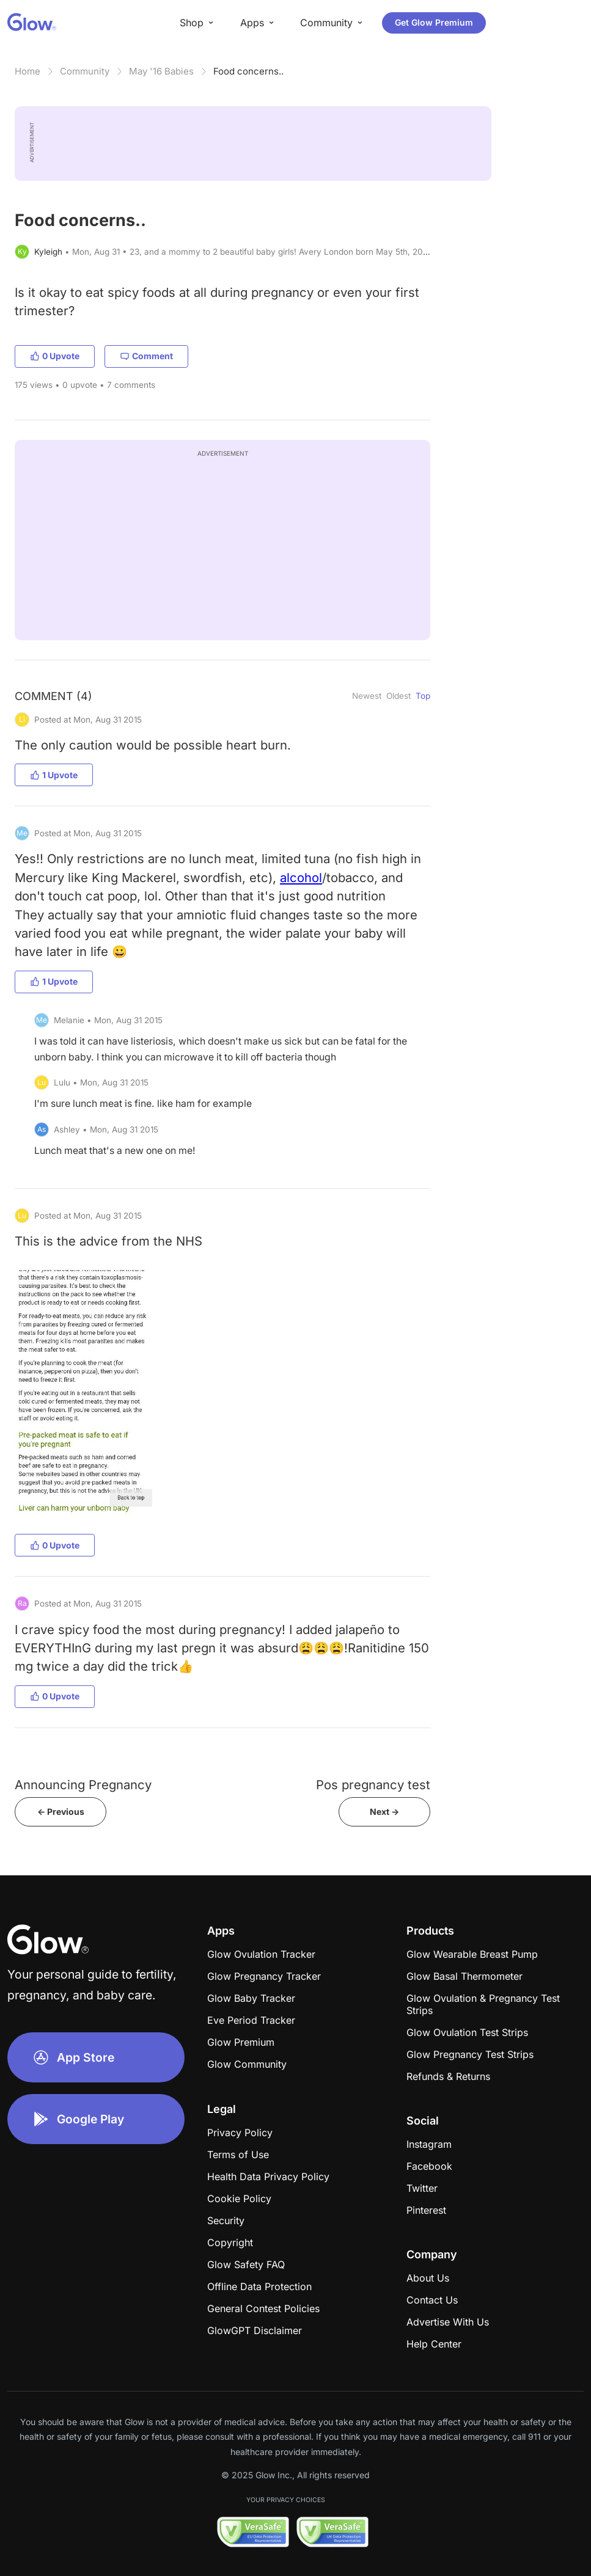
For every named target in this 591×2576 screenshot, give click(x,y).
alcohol (301, 877)
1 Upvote (54, 775)
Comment (146, 356)
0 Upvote (54, 356)
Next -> (384, 1811)
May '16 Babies (161, 71)
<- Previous (60, 1811)
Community (84, 71)
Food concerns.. (248, 71)
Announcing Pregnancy (83, 1784)
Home (27, 71)
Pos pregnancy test (373, 1784)
